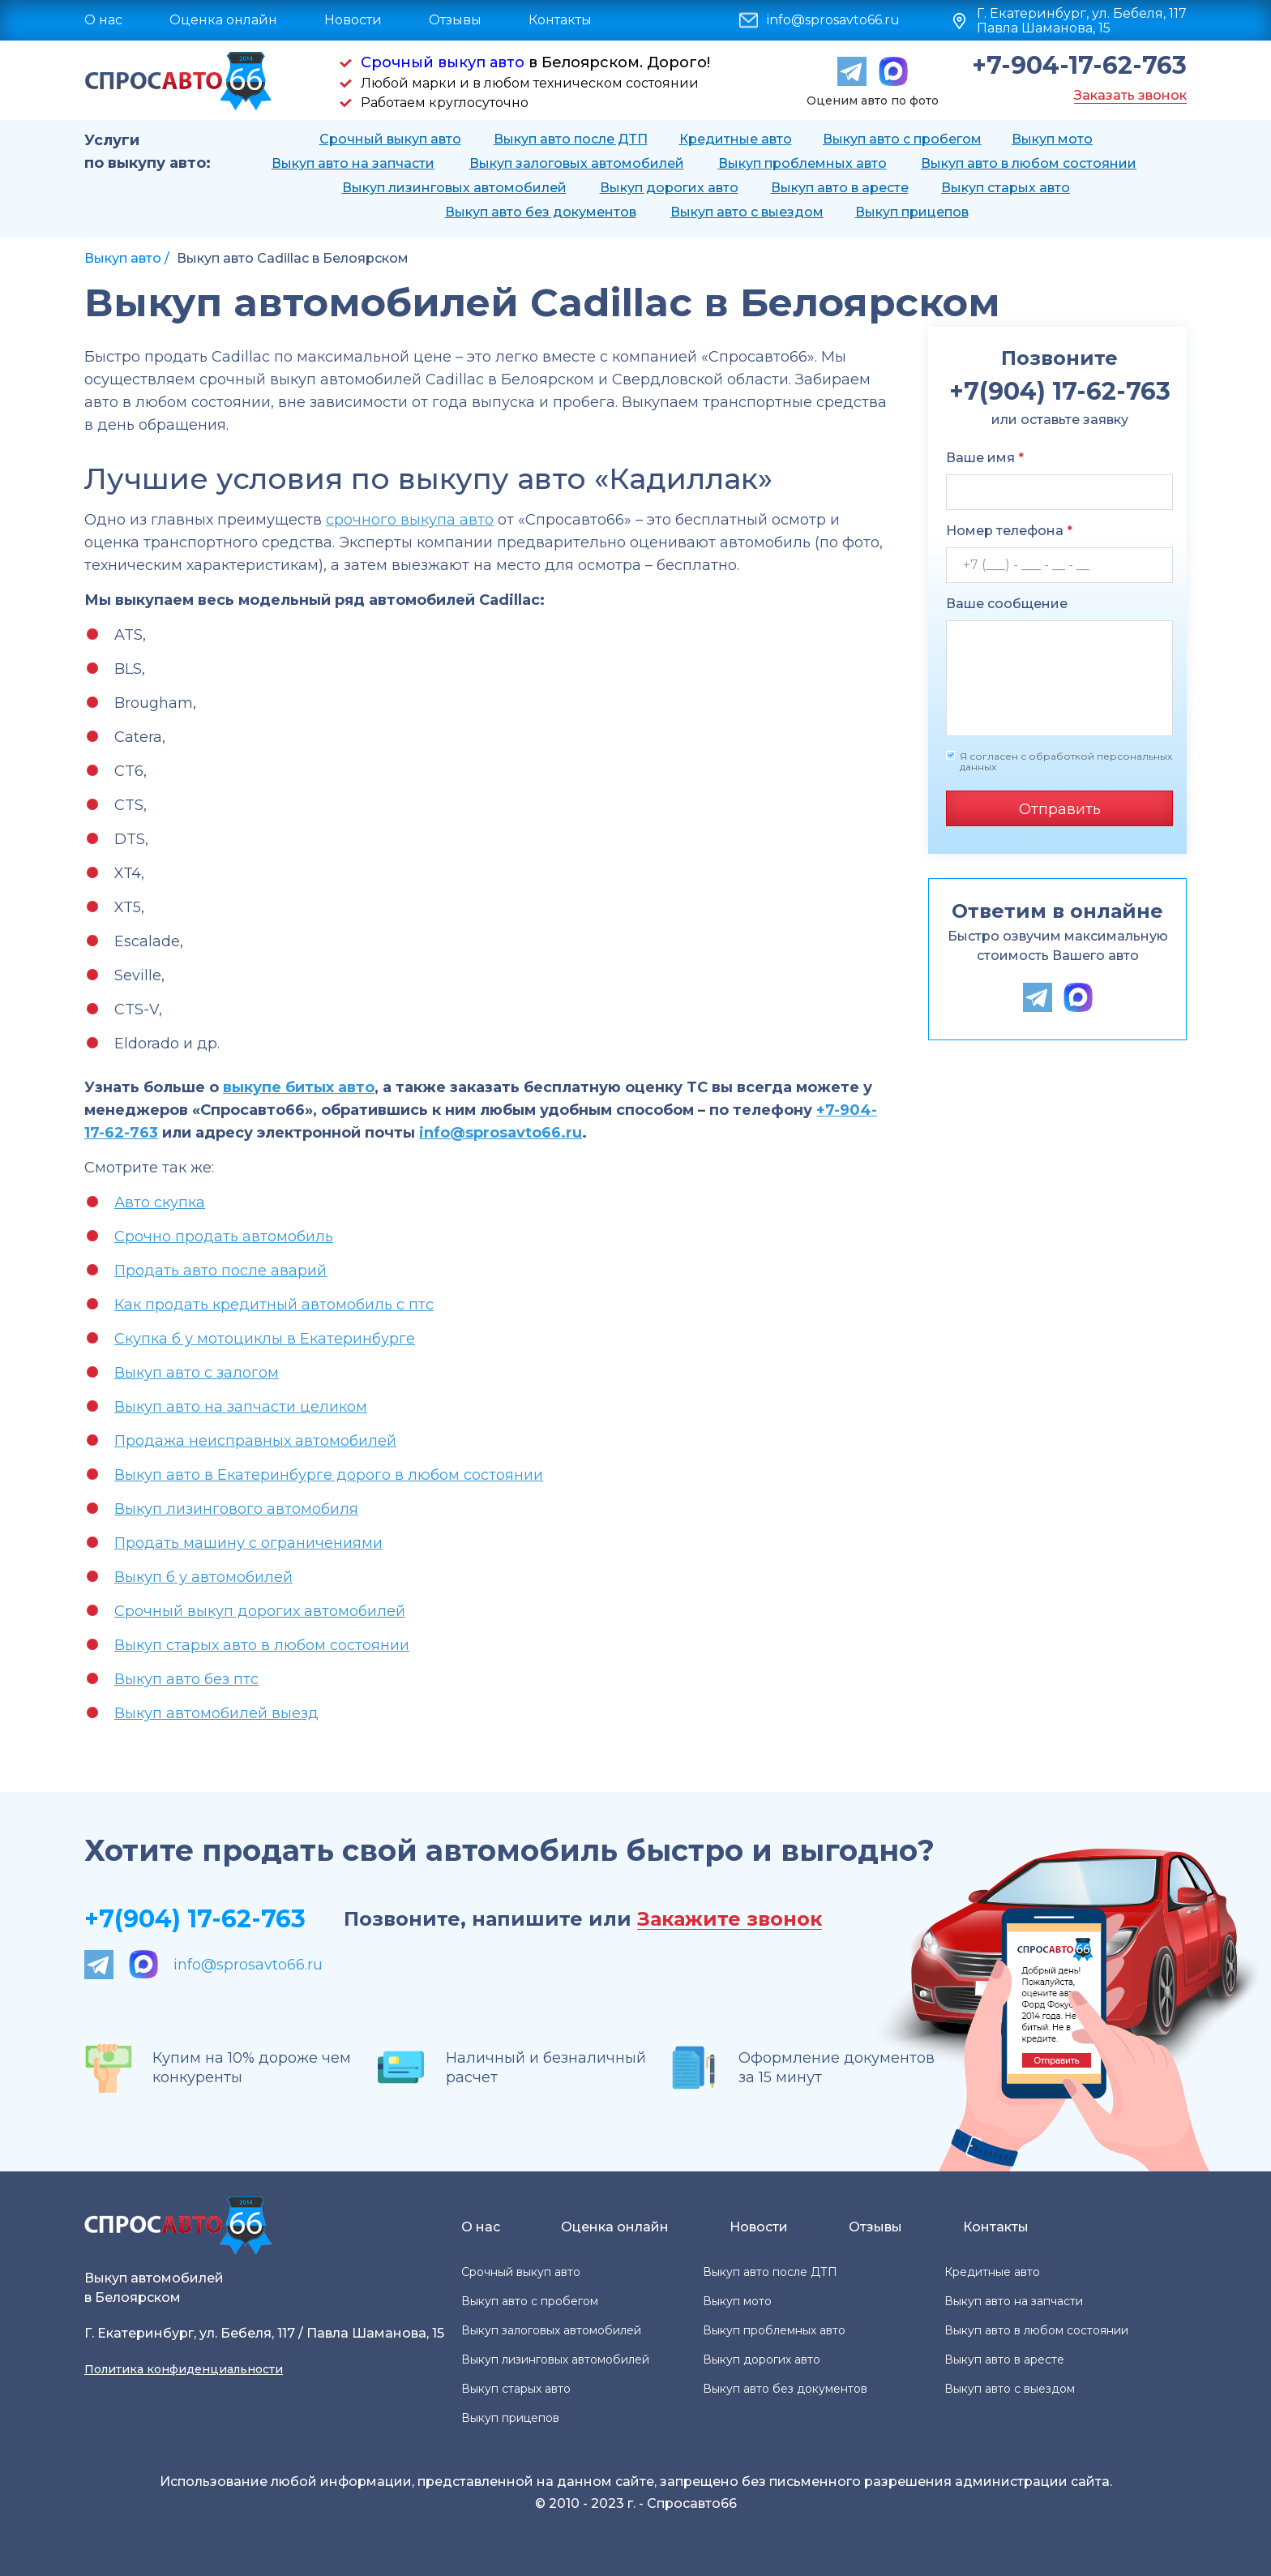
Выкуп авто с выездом (747, 212)
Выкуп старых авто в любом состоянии (261, 1645)
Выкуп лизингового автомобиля (236, 1509)
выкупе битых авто (298, 1087)
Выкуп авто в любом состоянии (1028, 163)
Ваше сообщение (1007, 603)
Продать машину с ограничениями (248, 1543)
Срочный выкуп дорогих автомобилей (259, 1611)
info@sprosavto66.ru (833, 20)
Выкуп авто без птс (186, 1679)
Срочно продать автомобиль (223, 1236)
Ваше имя (985, 457)
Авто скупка (159, 1202)
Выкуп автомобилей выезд (216, 1713)
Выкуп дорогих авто (669, 187)
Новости (353, 20)
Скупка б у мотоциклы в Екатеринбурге (264, 1339)
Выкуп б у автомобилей (203, 1577)
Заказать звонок (1130, 95)
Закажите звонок (729, 1919)
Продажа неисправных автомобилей (255, 1441)
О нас (103, 20)
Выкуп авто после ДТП (571, 139)
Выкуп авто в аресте (840, 187)
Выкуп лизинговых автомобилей (454, 187)
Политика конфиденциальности (183, 2369)
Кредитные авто (735, 139)
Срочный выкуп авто (442, 62)
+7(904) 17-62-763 (195, 1919)
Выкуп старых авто (1005, 187)
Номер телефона (1009, 530)
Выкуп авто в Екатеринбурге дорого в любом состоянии (328, 1475)
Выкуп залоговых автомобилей (576, 163)
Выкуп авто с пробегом (902, 139)
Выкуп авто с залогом (196, 1373)
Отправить (1060, 809)
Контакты (560, 20)
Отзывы (455, 20)
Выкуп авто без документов (540, 212)
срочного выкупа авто (410, 520)
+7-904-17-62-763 (1079, 66)
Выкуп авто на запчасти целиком (240, 1407)
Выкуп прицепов (912, 212)
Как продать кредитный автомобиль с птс (274, 1305)
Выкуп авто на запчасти (353, 163)
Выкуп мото (1052, 139)
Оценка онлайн (223, 20)
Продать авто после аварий (220, 1270)
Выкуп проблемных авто (802, 163)
